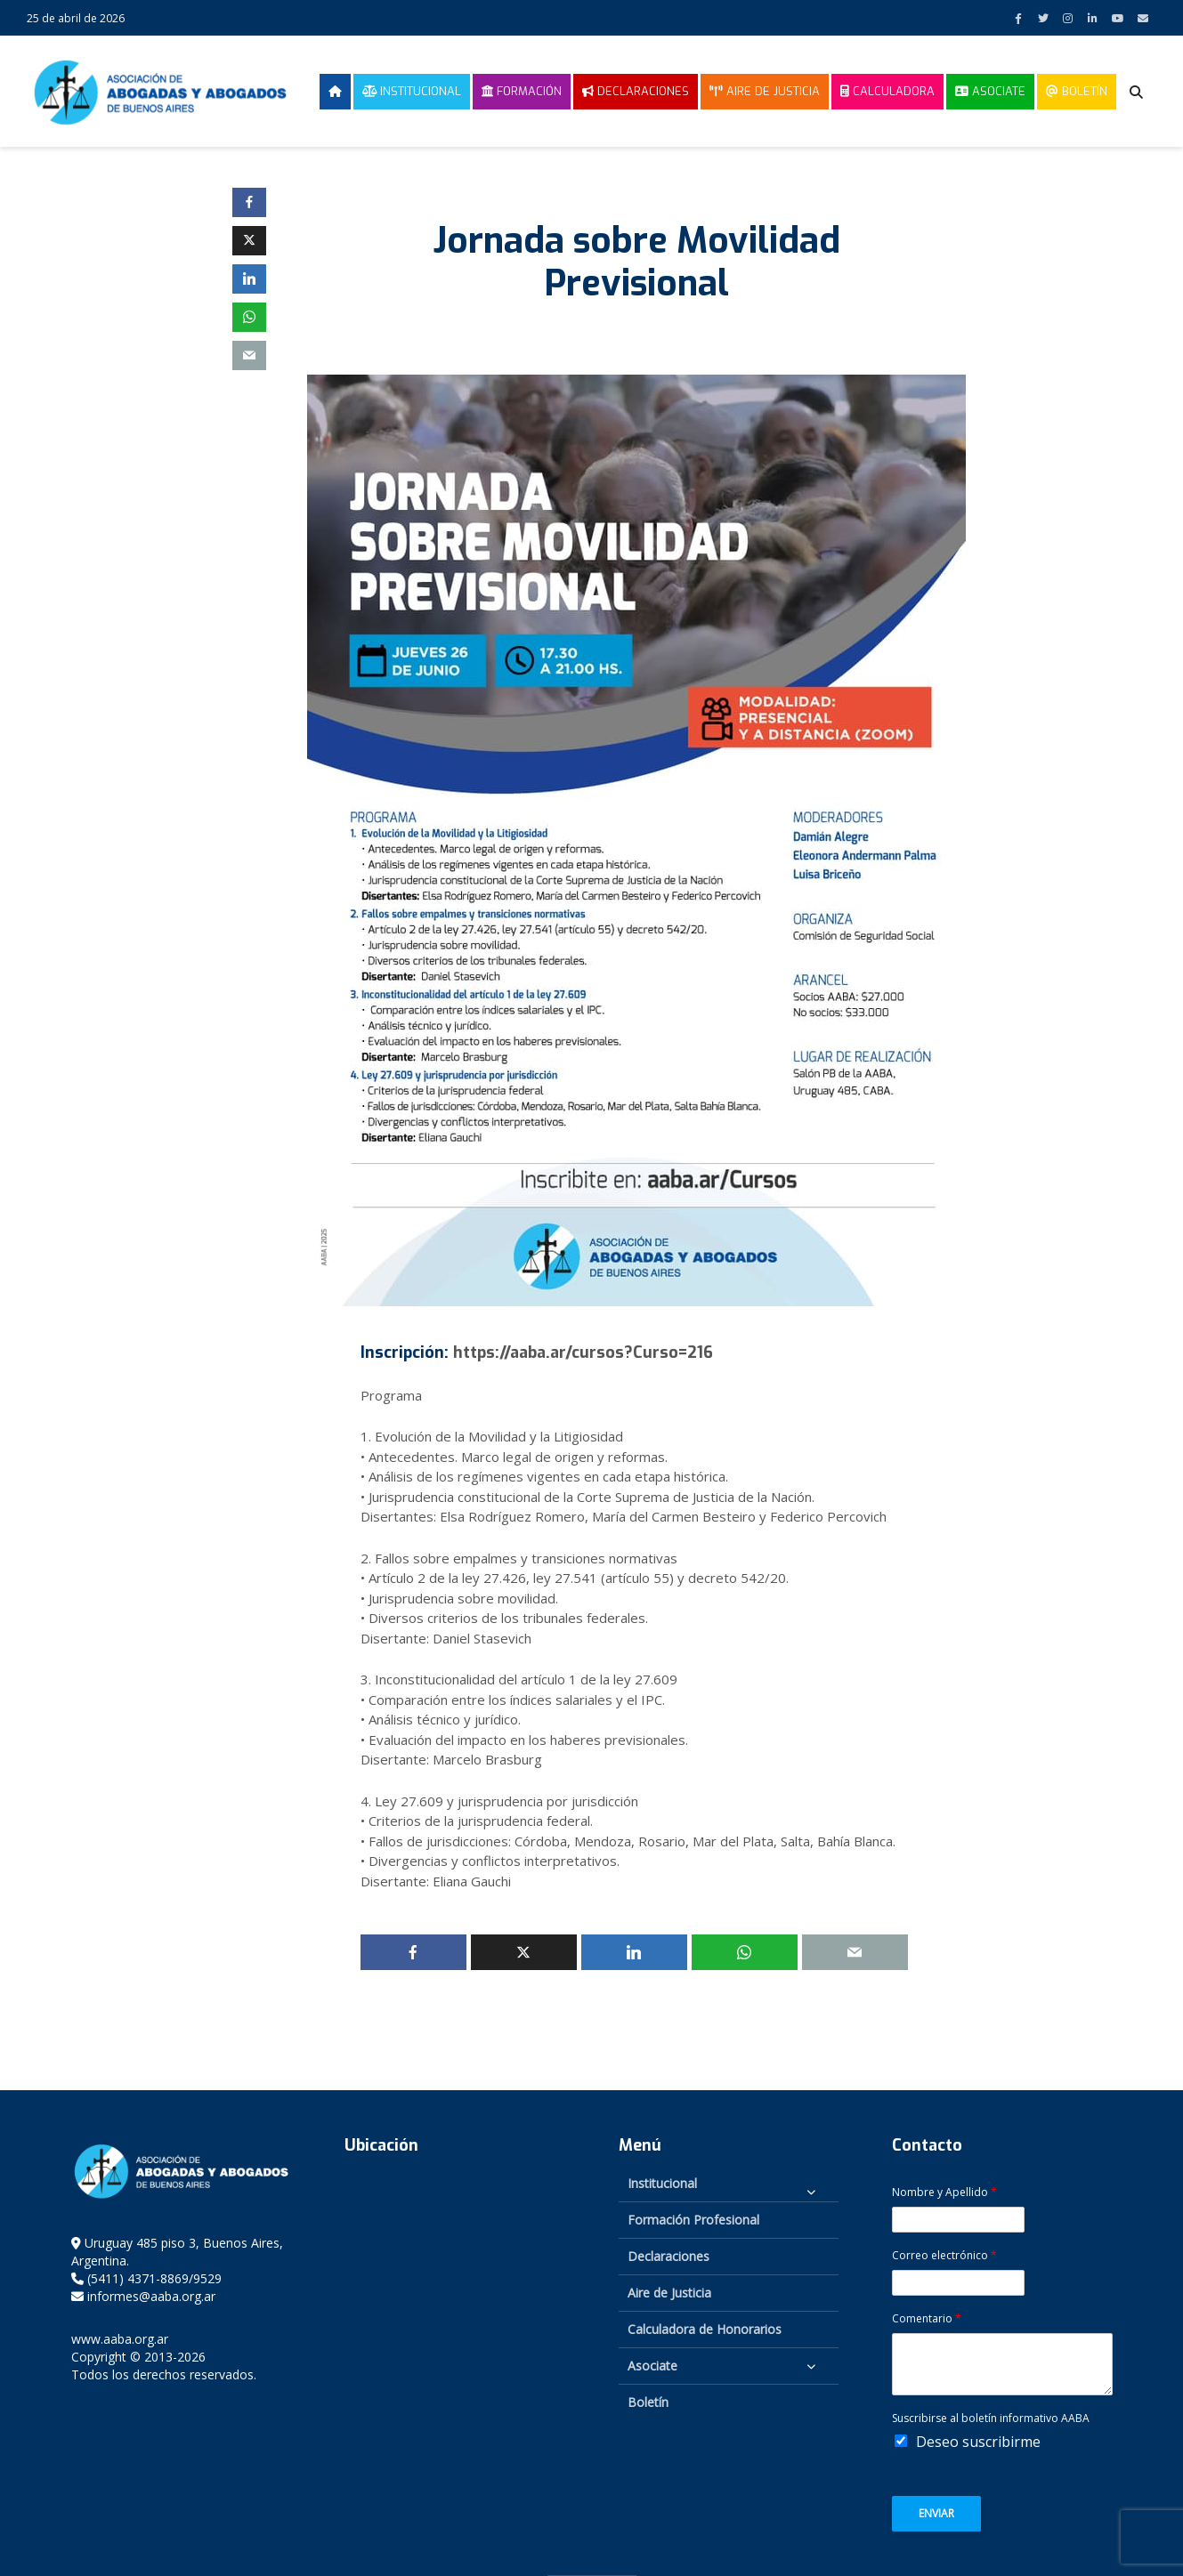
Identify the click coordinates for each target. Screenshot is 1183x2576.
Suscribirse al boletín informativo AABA (991, 2418)
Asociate (990, 91)
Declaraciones (635, 91)
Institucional (411, 91)
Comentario (926, 2319)
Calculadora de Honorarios (705, 2329)
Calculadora (887, 91)
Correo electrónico (944, 2255)
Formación (522, 91)
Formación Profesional (693, 2219)
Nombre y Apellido (944, 2192)
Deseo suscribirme (978, 2441)
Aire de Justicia (764, 91)
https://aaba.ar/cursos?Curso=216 (583, 1352)
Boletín (1076, 91)
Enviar (936, 2513)
